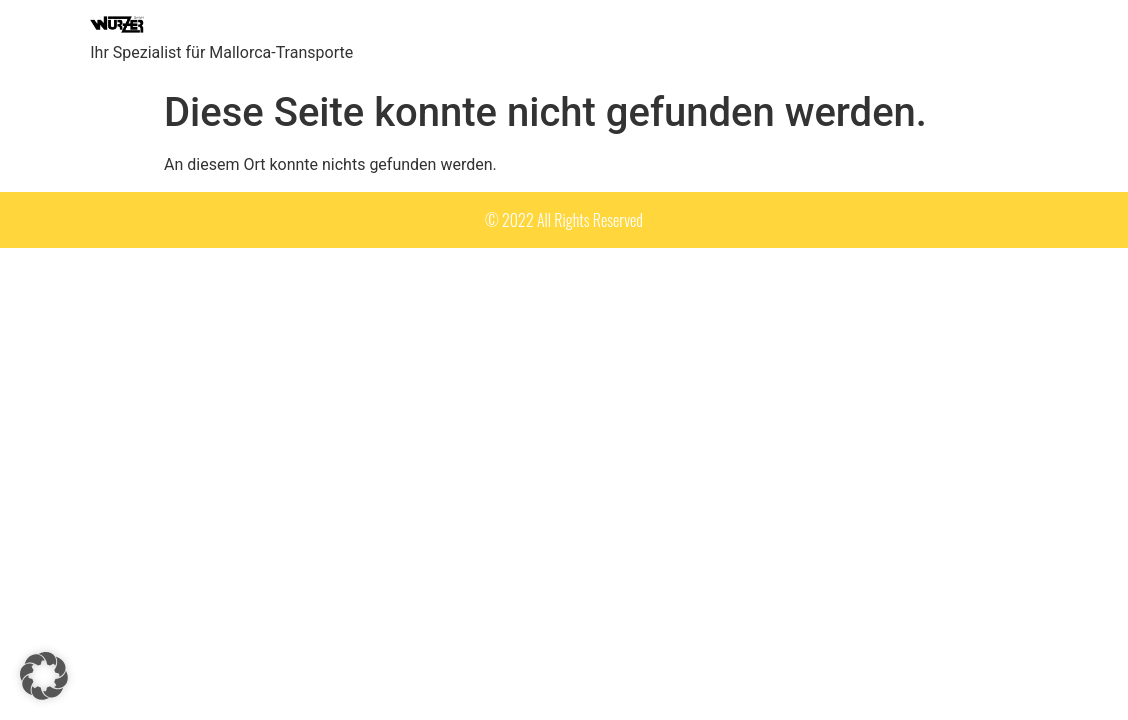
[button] (44, 676)
